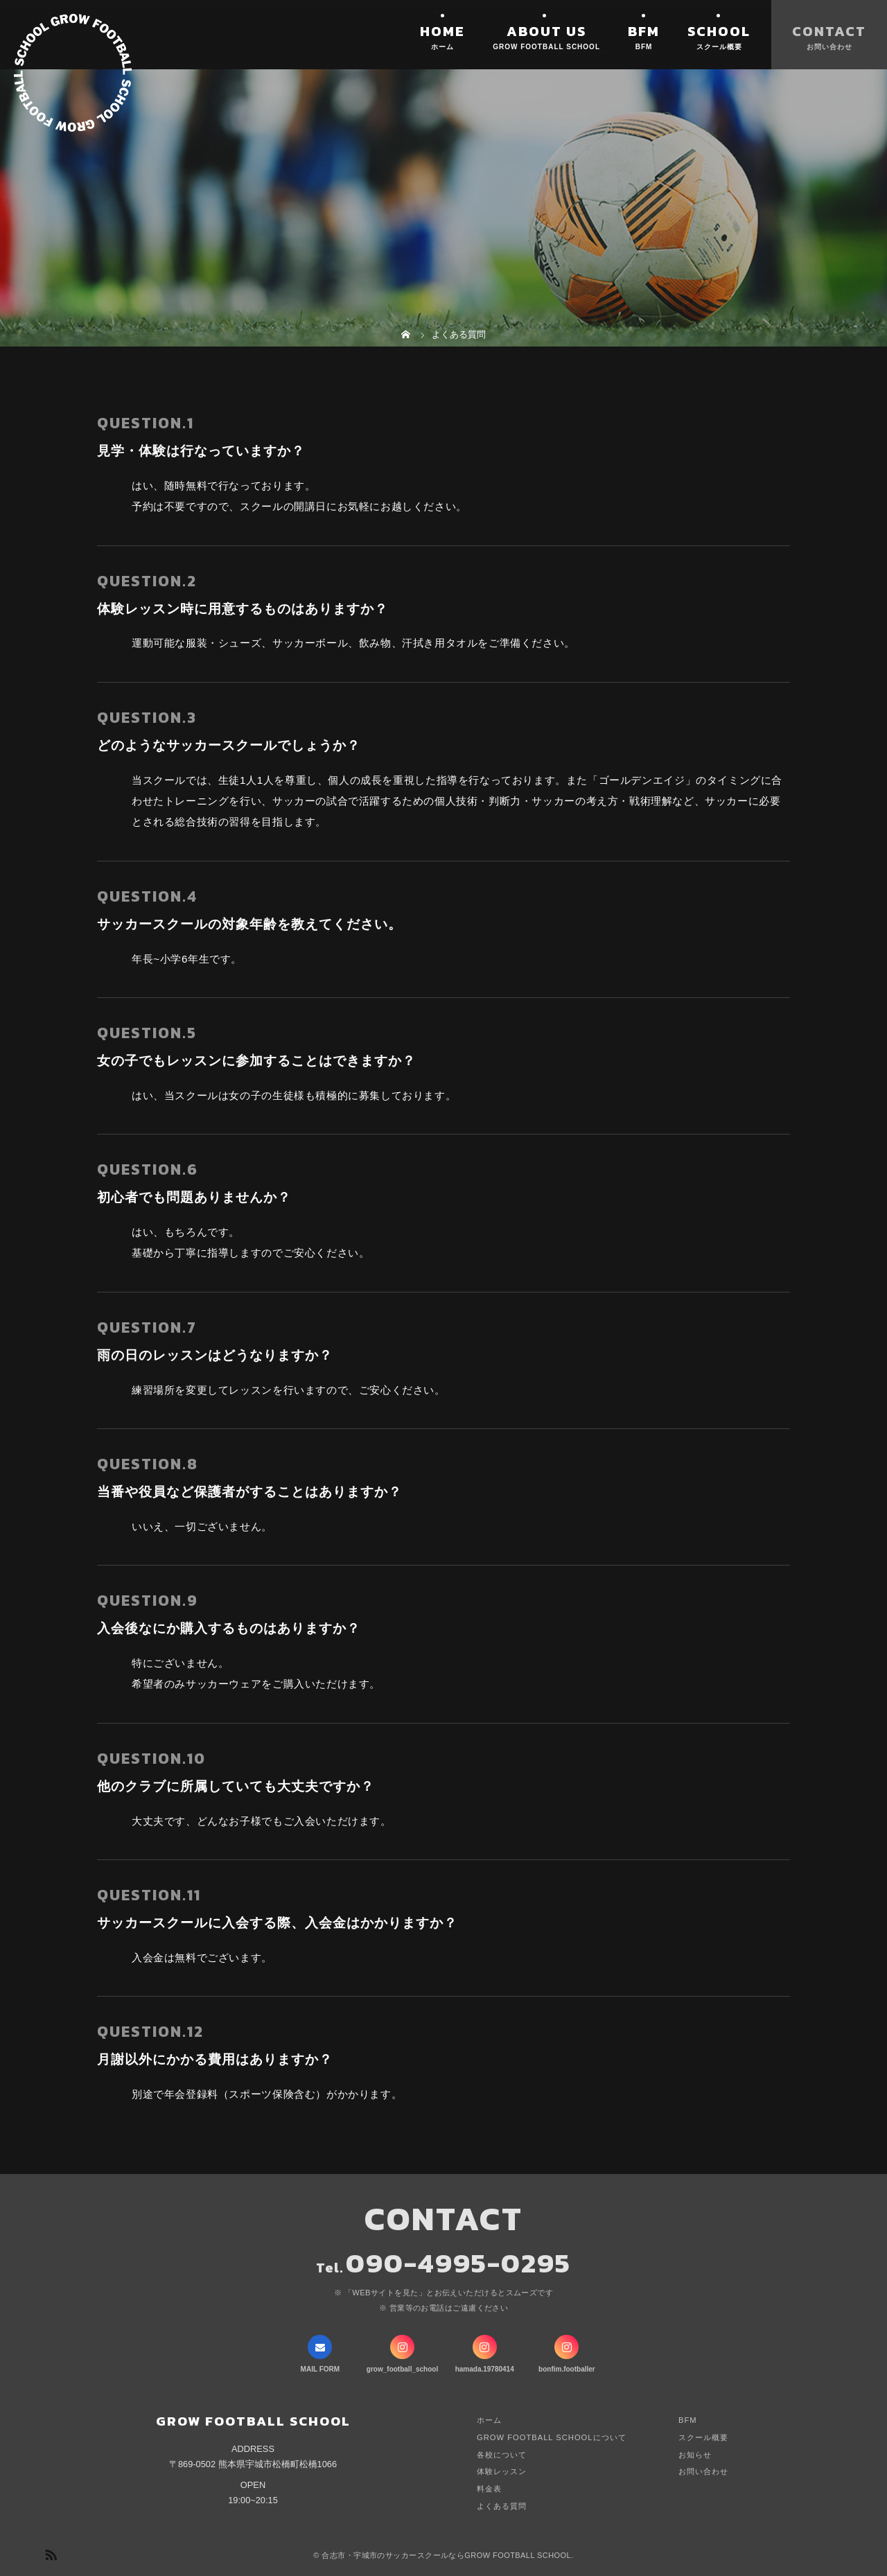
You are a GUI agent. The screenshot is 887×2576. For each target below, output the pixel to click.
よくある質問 (502, 2506)
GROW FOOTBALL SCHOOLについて (551, 2437)
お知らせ (695, 2455)
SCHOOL (718, 31)
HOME (442, 31)
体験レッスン (502, 2471)
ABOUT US (546, 31)
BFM (644, 31)
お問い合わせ (703, 2471)
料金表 (489, 2489)
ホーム (489, 2420)
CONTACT (829, 31)
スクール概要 (703, 2437)
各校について (502, 2455)
